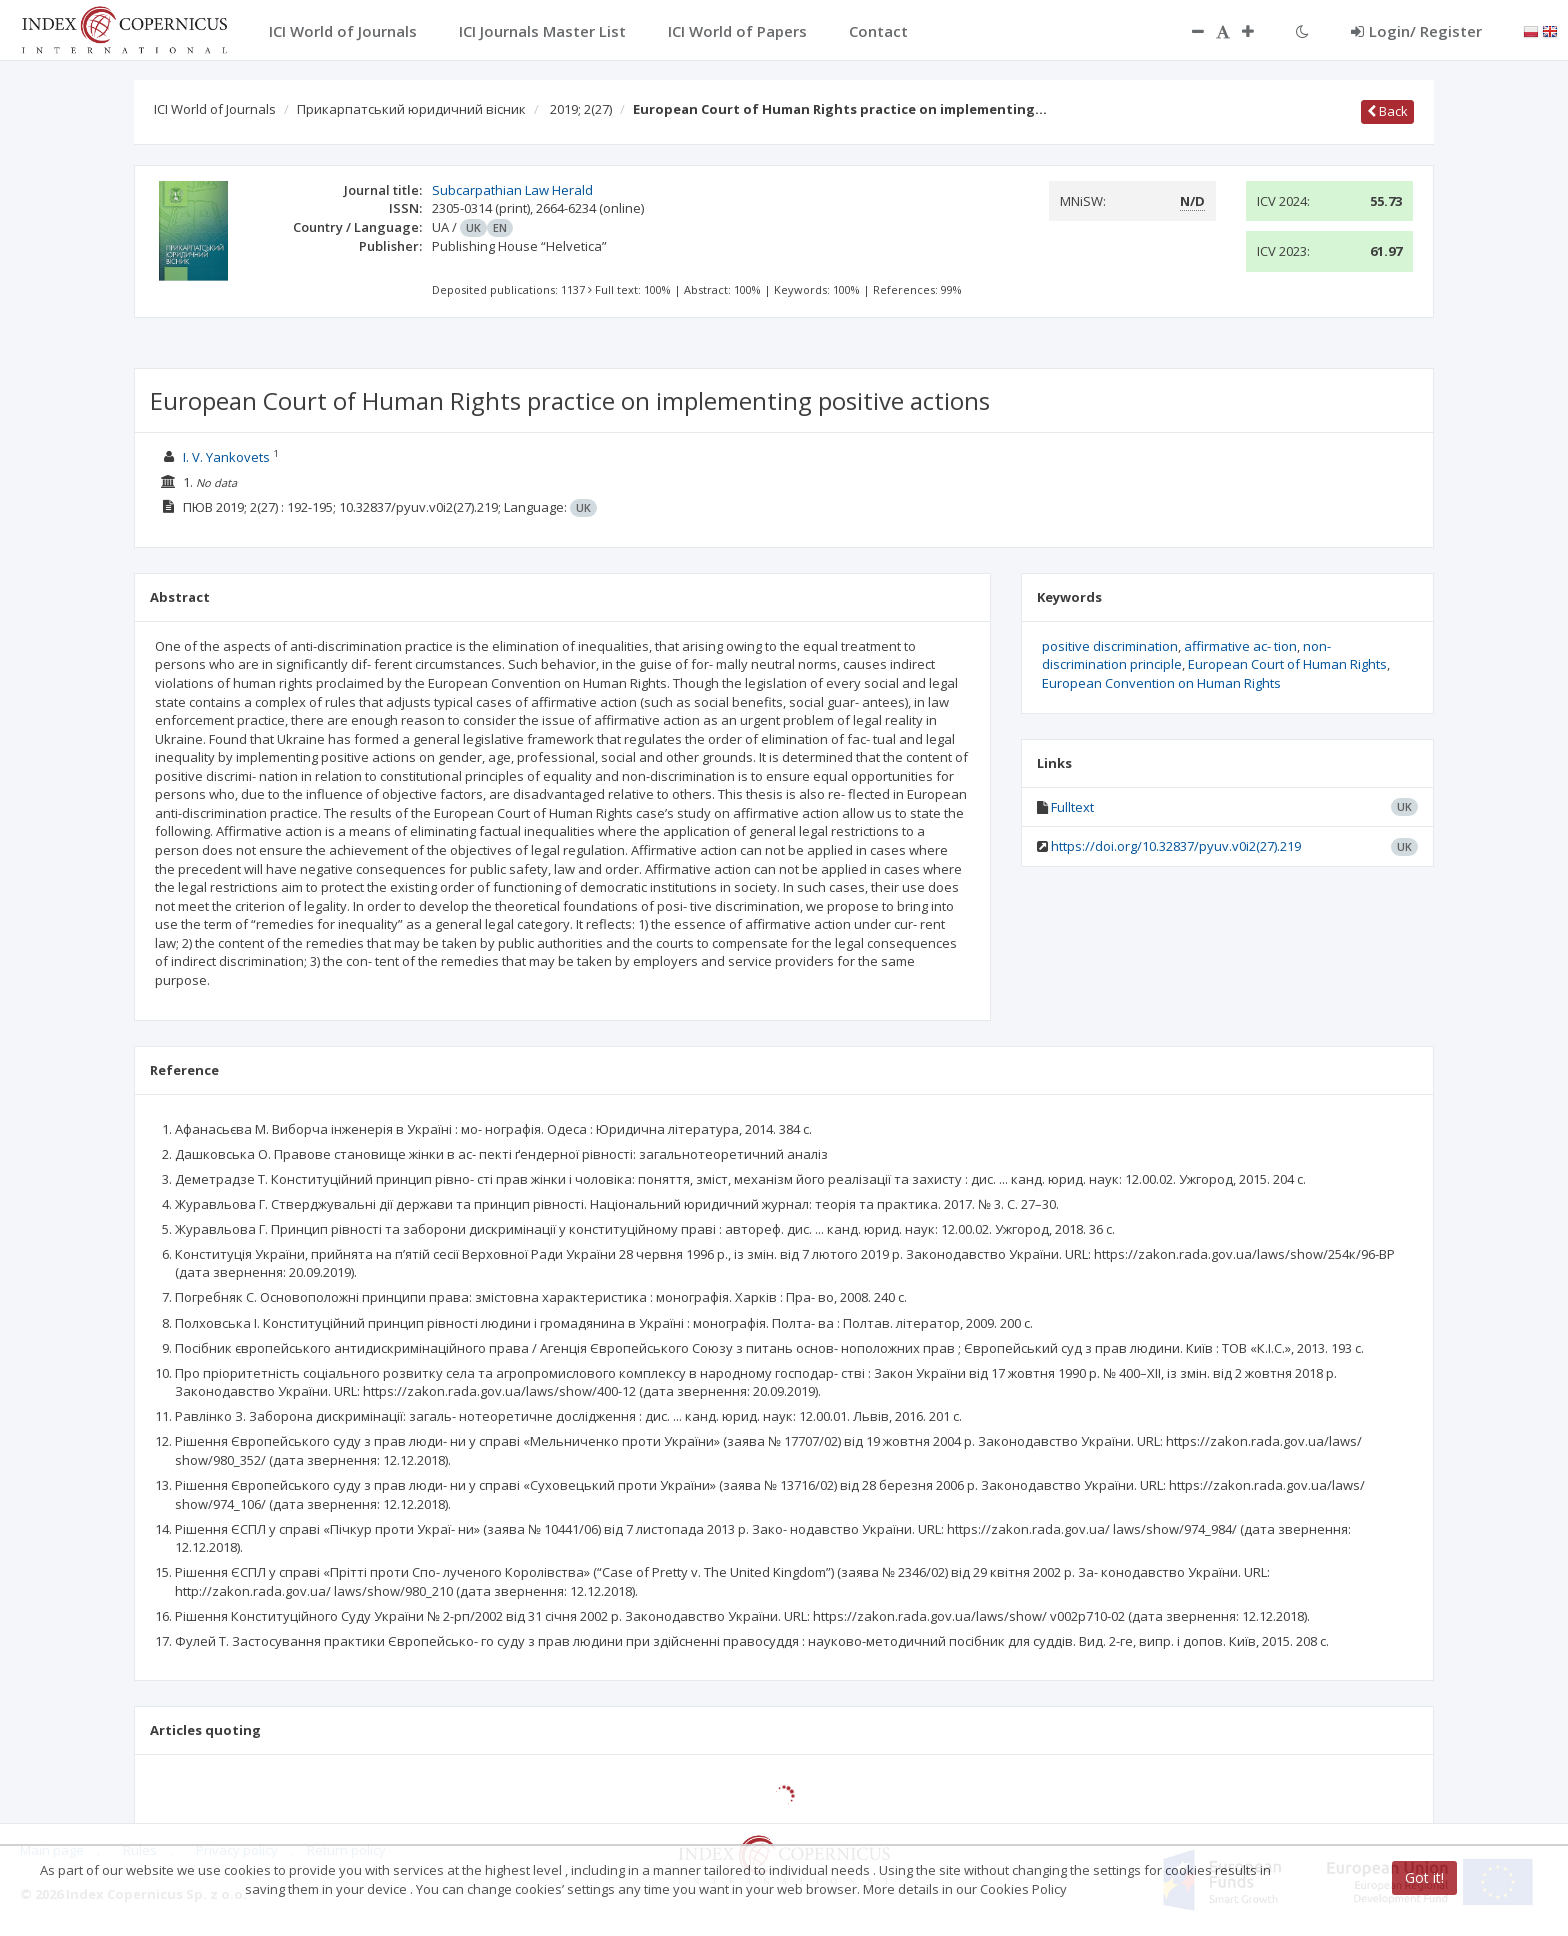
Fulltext (1072, 807)
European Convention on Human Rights (1161, 683)
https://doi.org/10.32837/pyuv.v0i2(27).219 (1176, 846)
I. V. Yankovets (226, 457)
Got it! (1424, 1877)
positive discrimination (1110, 646)
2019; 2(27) (581, 109)
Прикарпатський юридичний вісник (411, 109)
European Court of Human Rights (1287, 664)
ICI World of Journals (215, 109)
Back (1387, 111)
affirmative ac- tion (1240, 646)
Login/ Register (1416, 31)
